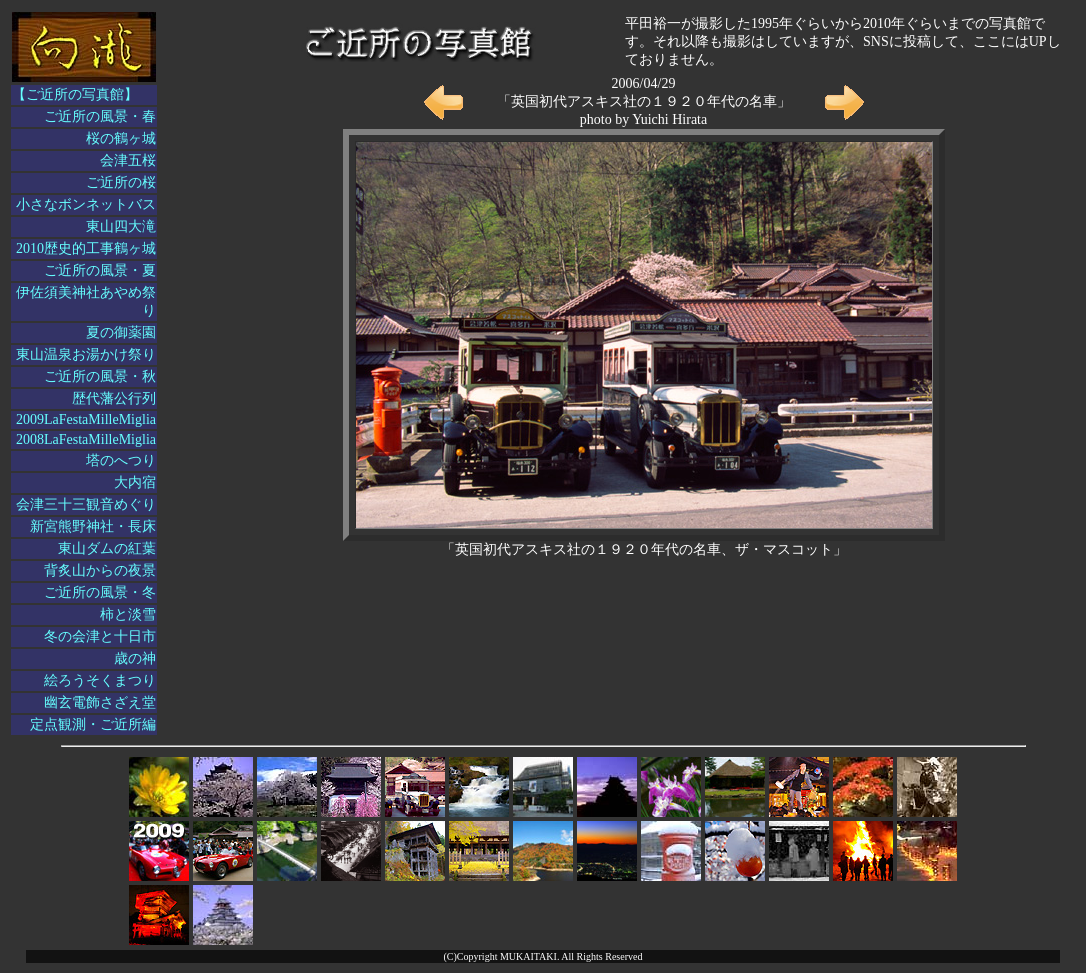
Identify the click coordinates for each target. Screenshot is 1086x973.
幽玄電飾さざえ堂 (100, 702)
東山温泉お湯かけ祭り (86, 354)
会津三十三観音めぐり (86, 504)
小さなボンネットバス (86, 204)
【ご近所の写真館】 (75, 94)
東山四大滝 (121, 226)
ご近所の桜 (121, 182)
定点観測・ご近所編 (93, 724)
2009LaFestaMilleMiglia (86, 419)
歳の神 (135, 658)
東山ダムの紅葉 (107, 548)
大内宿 (135, 482)
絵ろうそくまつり (100, 680)
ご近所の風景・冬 (100, 592)
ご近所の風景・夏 (100, 270)
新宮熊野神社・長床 (93, 526)
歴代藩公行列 (114, 398)
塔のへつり (121, 460)
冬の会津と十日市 (100, 636)
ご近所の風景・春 (100, 116)
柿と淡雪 (128, 614)
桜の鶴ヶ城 (121, 138)
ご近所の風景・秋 (100, 376)
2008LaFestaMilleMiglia (86, 439)
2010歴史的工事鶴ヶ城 (86, 248)
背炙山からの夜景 (100, 570)
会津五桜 (128, 160)
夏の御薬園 (121, 332)
